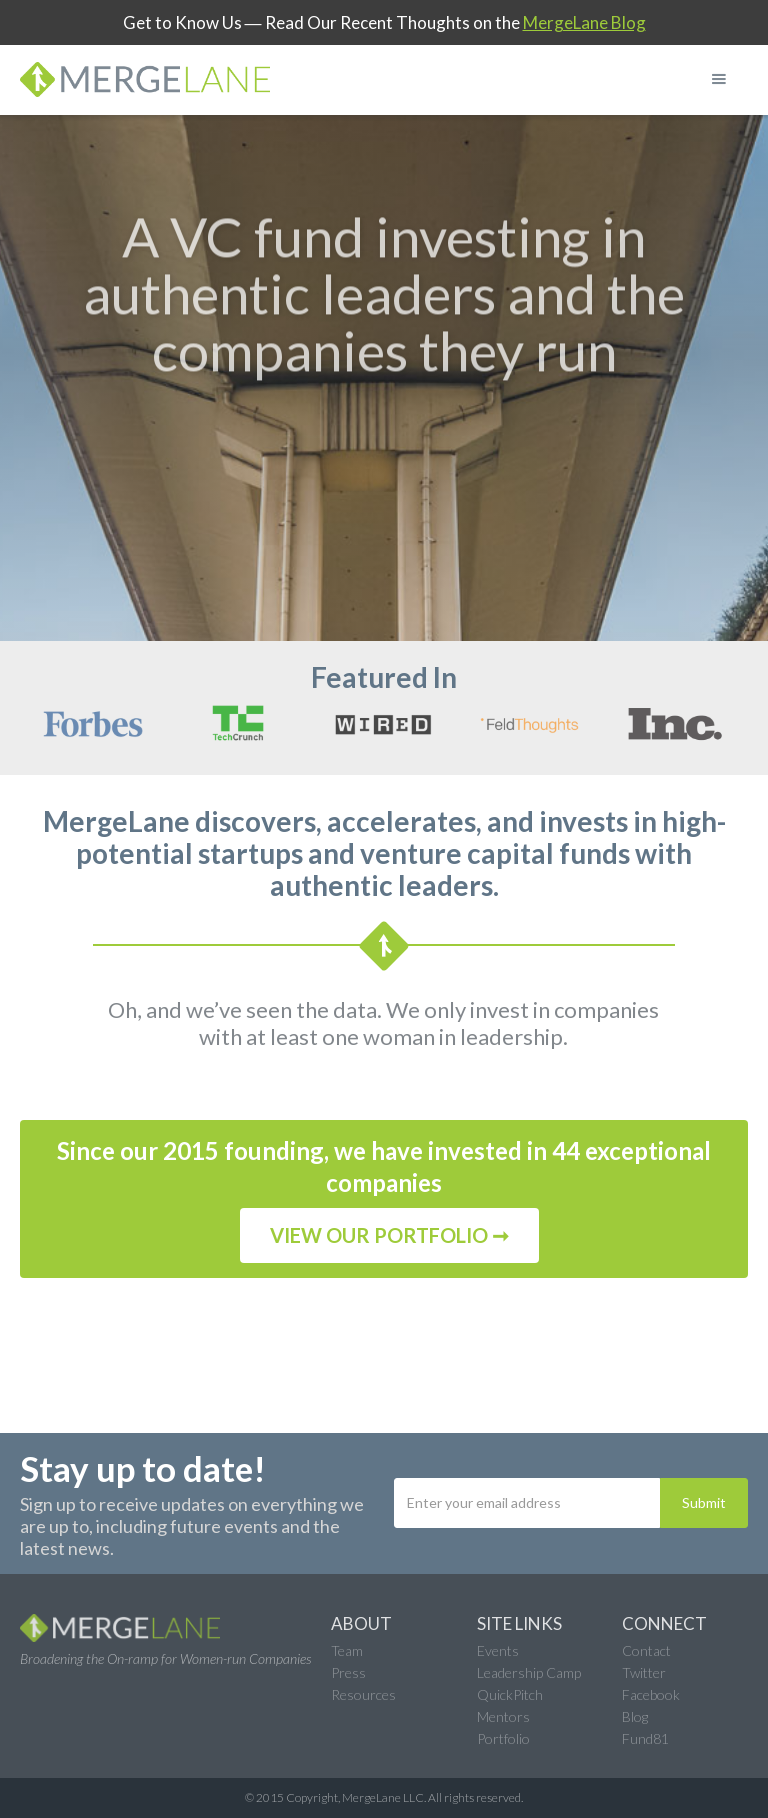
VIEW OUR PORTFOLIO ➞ (389, 1235)
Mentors (503, 1716)
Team (347, 1650)
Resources (363, 1694)
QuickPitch (510, 1694)
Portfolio (503, 1738)
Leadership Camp (529, 1672)
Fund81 (645, 1738)
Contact (646, 1650)
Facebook (651, 1694)
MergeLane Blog (584, 22)
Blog (635, 1716)
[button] (719, 79)
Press (348, 1672)
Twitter (644, 1672)
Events (498, 1650)
